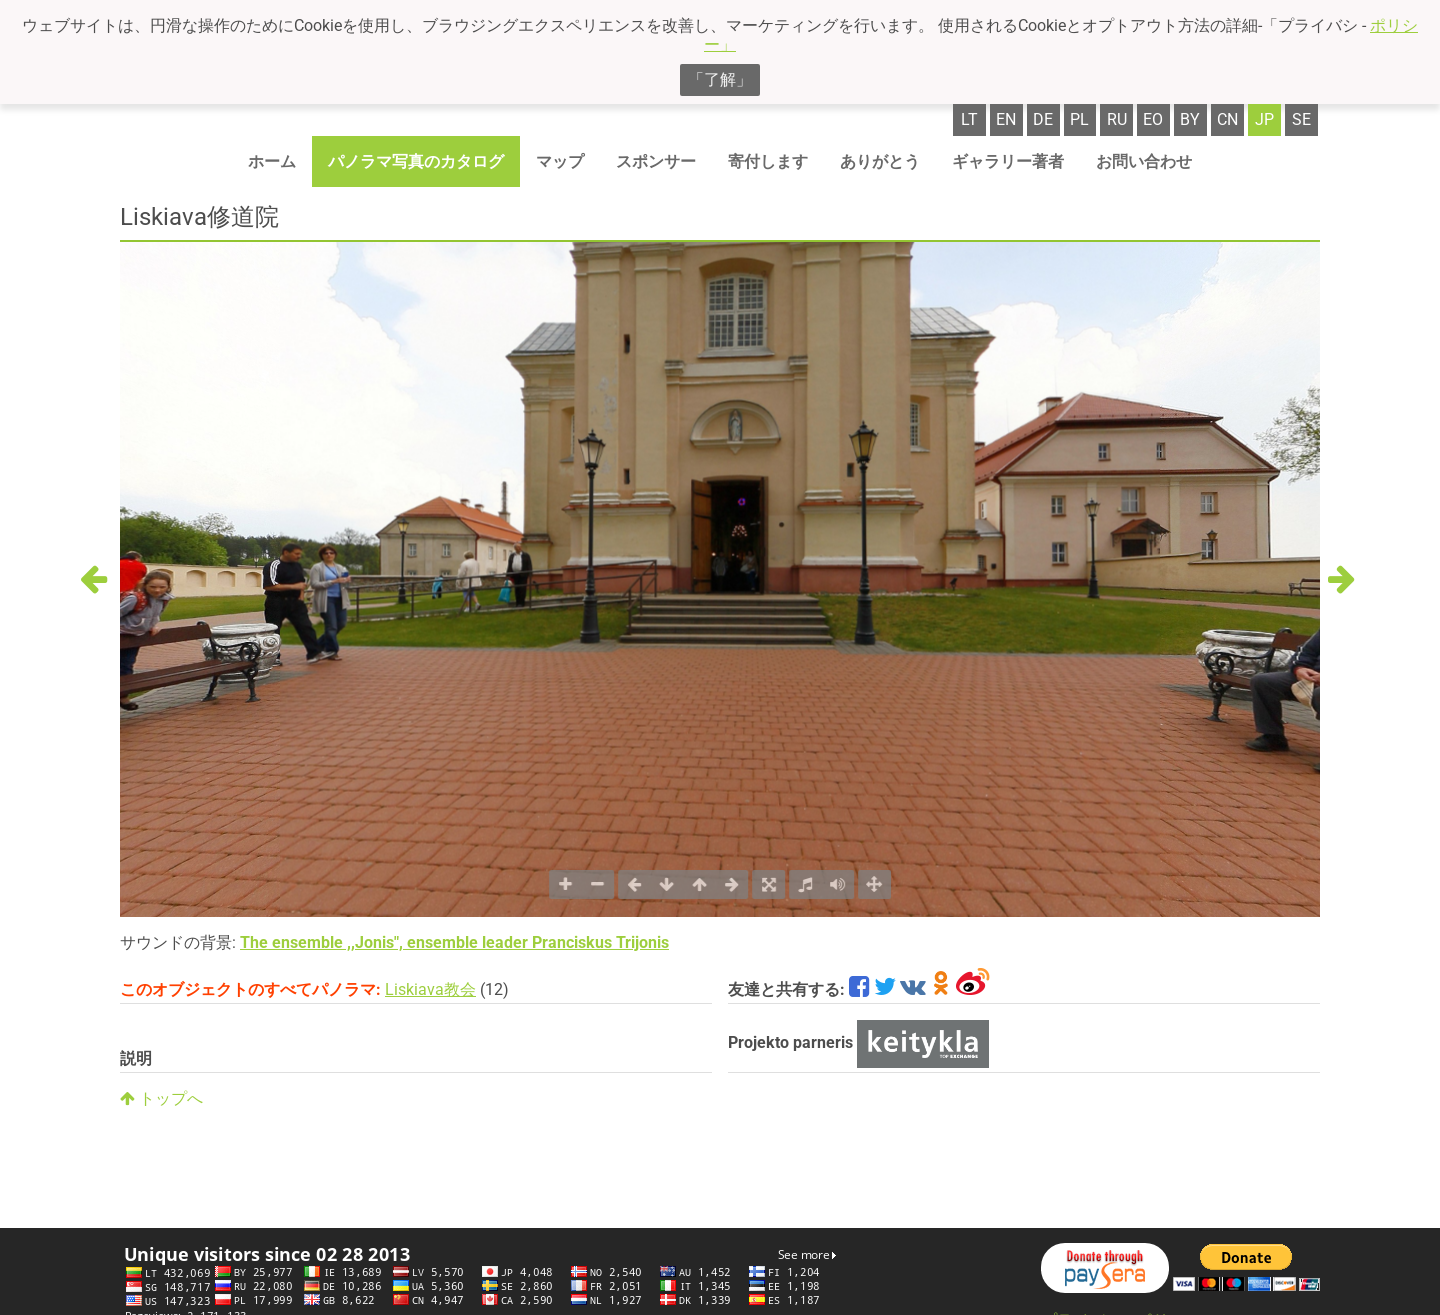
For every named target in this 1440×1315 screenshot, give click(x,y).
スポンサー (656, 161)
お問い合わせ (1144, 161)
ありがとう (880, 161)
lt (969, 119)
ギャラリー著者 (1008, 161)
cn (1227, 119)
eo (1153, 119)
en (1006, 119)
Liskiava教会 (430, 989)
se (1301, 119)
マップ (560, 161)
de (1043, 119)
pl (1079, 119)
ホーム (272, 161)
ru (1117, 119)
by (1190, 119)
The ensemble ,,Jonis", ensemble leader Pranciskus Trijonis (454, 942)
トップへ (161, 1098)
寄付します (768, 161)
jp (1264, 119)
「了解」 (720, 79)
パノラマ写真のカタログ (416, 161)
